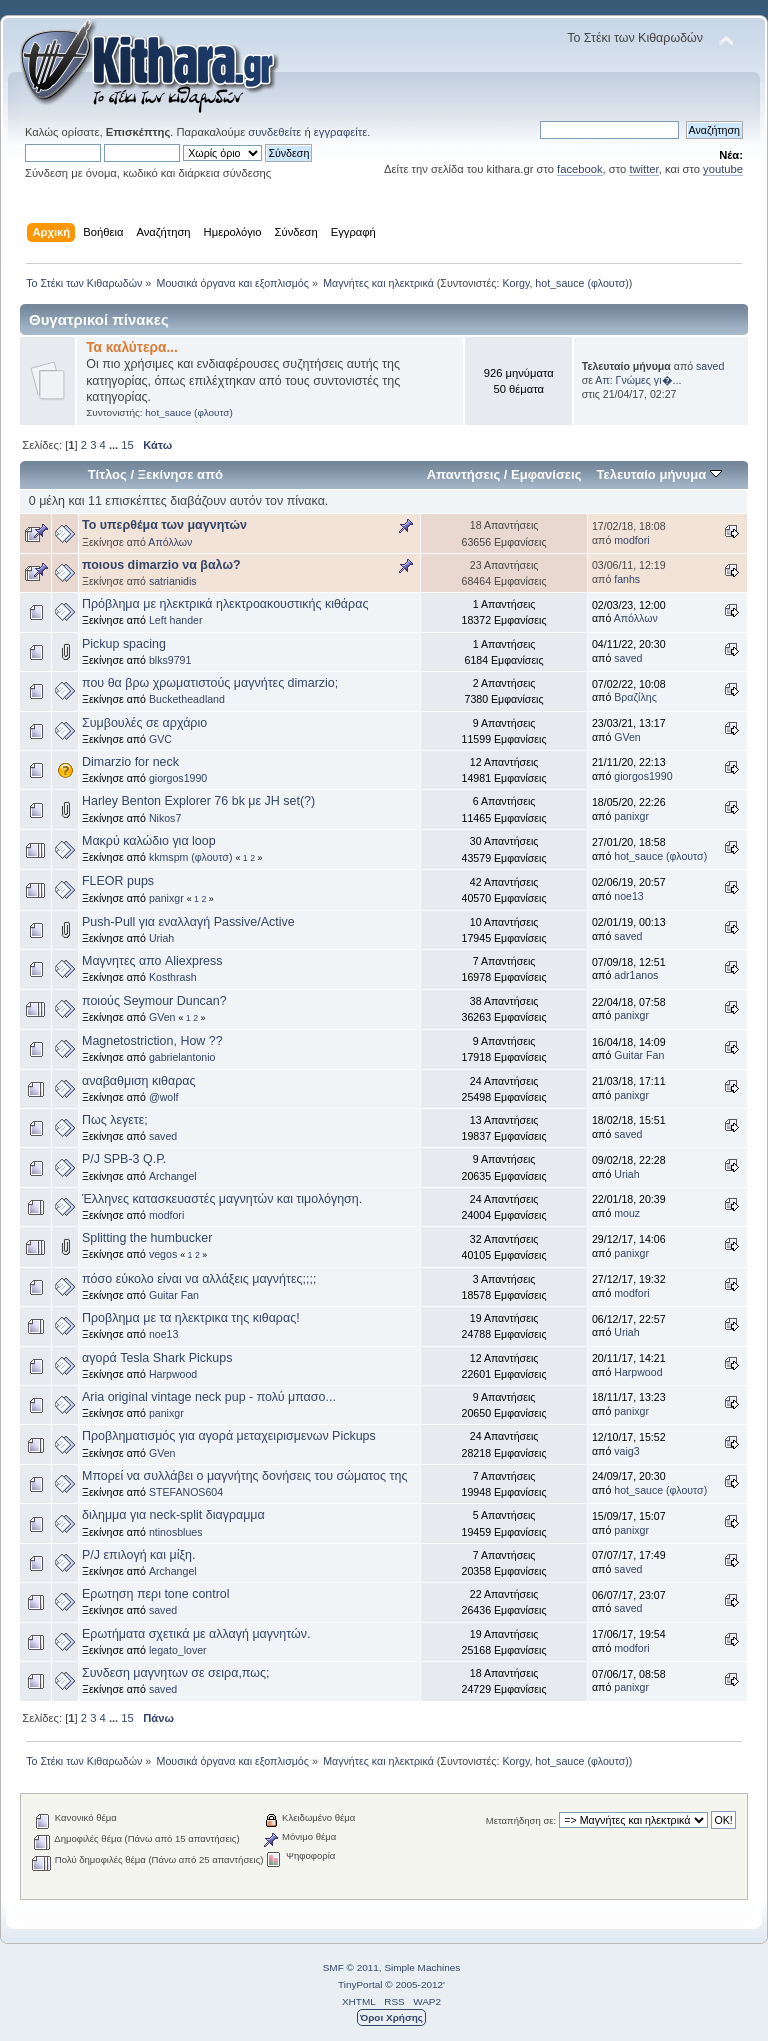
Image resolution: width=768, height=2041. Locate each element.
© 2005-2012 (414, 1984)
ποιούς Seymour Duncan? (154, 1001)
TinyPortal (360, 1984)
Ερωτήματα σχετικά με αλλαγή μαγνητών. (196, 1634)
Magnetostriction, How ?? (152, 1041)
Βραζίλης (635, 697)
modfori (631, 540)
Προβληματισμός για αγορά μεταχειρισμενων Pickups (229, 1436)
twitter (643, 169)
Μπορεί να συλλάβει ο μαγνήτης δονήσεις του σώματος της (244, 1476)
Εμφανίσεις (546, 474)
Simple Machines (422, 1967)
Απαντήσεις (464, 474)
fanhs (627, 579)
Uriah (161, 938)
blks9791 (170, 660)
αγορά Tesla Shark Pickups (157, 1358)
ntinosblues (176, 1532)
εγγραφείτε (340, 132)
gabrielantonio (182, 1057)
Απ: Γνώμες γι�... (638, 380)
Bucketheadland (187, 699)
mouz (627, 1213)
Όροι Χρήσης (391, 2017)
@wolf (164, 1097)
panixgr (631, 816)
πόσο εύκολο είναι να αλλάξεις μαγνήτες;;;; (199, 1279)
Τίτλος (107, 474)
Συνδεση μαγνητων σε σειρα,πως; (175, 1673)
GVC (160, 739)
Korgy (515, 283)
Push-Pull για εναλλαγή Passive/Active (188, 922)
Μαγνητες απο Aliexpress (152, 961)
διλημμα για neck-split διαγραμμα (173, 1515)
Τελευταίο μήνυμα (659, 474)
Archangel (173, 1176)
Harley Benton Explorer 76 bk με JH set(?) (198, 801)
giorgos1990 (178, 778)
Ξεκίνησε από (180, 474)
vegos (163, 1254)
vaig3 (626, 1451)
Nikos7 (165, 818)
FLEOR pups (118, 881)
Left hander (176, 620)
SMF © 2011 (351, 1967)
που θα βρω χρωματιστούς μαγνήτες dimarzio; (210, 683)
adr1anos (636, 975)
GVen (627, 737)
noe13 (628, 896)
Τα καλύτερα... (132, 347)
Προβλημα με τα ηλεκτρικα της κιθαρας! (191, 1318)
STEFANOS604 (186, 1492)
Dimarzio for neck (130, 762)
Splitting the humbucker (147, 1238)
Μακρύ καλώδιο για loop (149, 841)
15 (127, 445)
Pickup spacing (124, 644)
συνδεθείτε (274, 132)
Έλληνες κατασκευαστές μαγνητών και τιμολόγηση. (222, 1199)
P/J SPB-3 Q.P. (124, 1159)
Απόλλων (170, 542)
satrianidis (173, 581)
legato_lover (178, 1650)
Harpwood (173, 1374)
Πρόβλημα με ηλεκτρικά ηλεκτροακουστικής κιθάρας (225, 604)
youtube (723, 169)
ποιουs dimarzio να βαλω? (161, 565)
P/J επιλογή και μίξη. (139, 1555)
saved (710, 366)
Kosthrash (173, 977)
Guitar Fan (639, 1055)
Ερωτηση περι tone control (156, 1594)
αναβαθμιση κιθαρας (138, 1081)
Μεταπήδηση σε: (521, 1820)
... (115, 445)
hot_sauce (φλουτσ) (582, 283)
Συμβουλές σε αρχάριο (144, 723)
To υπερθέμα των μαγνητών (164, 525)
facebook (580, 169)
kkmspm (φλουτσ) (191, 857)
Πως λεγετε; (115, 1120)
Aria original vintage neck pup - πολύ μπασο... (209, 1397)
